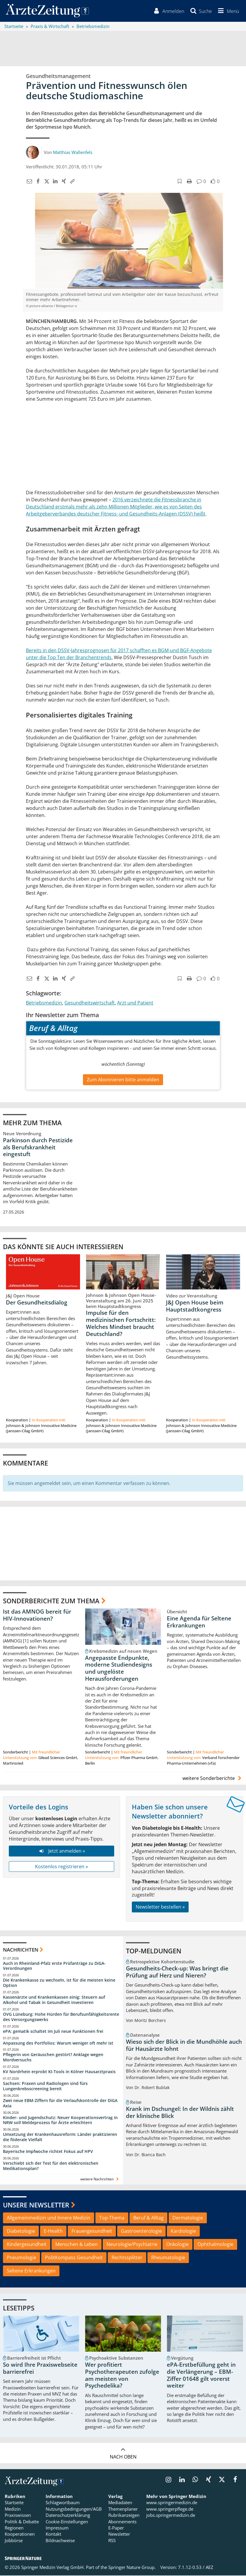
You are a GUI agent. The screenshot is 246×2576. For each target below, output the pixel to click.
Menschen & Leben (76, 2245)
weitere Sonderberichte (212, 1779)
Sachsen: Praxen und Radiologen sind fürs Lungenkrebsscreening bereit (45, 2086)
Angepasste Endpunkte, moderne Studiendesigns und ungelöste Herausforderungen (118, 1668)
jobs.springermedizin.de (170, 2516)
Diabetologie (21, 2231)
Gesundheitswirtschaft (89, 1003)
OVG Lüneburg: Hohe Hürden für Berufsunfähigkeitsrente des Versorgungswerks (61, 2017)
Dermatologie (187, 2218)
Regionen (14, 2528)
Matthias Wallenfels (72, 152)
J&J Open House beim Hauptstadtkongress (194, 1306)
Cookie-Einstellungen (67, 2522)
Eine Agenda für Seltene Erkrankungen (199, 1622)
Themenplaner (123, 2509)
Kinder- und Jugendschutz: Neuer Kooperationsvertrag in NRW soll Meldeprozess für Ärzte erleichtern (60, 2120)
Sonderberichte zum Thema (51, 1601)
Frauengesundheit (92, 2231)
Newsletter (119, 2535)
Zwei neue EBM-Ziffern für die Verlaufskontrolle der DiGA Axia (60, 2103)
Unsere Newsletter (36, 2205)
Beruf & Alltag (148, 2218)
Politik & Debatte (22, 2522)
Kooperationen (20, 2535)
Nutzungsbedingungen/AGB (74, 2509)
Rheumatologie (168, 2258)
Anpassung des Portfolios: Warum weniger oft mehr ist (58, 2043)
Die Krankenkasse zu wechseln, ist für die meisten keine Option (59, 1983)
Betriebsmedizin (44, 1003)
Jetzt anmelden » (61, 1851)
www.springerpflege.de (169, 2509)
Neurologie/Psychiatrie (132, 2245)
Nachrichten (20, 1950)
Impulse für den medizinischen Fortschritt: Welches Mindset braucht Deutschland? (121, 1323)
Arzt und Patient (135, 1003)
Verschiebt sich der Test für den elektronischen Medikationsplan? (50, 2166)
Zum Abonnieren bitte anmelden (123, 1080)
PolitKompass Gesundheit (74, 2258)
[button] (227, 11)
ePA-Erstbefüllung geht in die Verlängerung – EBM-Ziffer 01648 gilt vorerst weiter (201, 2375)
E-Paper (116, 2528)
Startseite (14, 2503)
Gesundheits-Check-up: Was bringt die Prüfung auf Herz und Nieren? (177, 1972)
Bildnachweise (60, 2541)
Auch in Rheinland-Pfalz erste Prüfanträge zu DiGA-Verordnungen (54, 1966)
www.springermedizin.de (171, 2503)
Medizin (13, 2509)
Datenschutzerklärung (68, 2516)
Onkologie (177, 2245)
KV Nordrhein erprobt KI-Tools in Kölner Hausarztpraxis (59, 2072)
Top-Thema (111, 2218)
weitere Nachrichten (100, 2179)
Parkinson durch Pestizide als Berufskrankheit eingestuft (38, 1147)
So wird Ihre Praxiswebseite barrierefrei (40, 2368)
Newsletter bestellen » (160, 1907)
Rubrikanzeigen (123, 2516)
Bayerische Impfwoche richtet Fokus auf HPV (48, 2152)
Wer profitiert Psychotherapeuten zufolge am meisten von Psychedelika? (122, 2375)
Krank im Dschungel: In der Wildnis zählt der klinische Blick (180, 2113)
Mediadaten (120, 2503)
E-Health (53, 2231)
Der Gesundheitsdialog (36, 1303)
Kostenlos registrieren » (61, 1867)
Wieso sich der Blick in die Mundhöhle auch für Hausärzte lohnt (184, 2045)
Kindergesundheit (26, 2245)
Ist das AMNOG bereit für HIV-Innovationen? (37, 1615)
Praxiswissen (18, 2516)
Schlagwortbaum (63, 2503)
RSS (112, 2541)
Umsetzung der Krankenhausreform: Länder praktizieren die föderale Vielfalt (60, 2137)
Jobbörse (14, 2541)
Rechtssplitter (127, 2258)
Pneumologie (21, 2258)
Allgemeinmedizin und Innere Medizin (48, 2218)
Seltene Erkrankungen (31, 2271)
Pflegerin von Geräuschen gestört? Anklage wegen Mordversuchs (53, 2057)
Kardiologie (183, 2231)
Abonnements (122, 2522)
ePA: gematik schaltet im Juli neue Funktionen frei (53, 2031)
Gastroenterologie (141, 2231)
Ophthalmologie (215, 2245)
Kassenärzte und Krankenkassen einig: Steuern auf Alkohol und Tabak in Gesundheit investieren (54, 2000)
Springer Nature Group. (132, 2568)
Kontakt (53, 2535)
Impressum (57, 2528)
